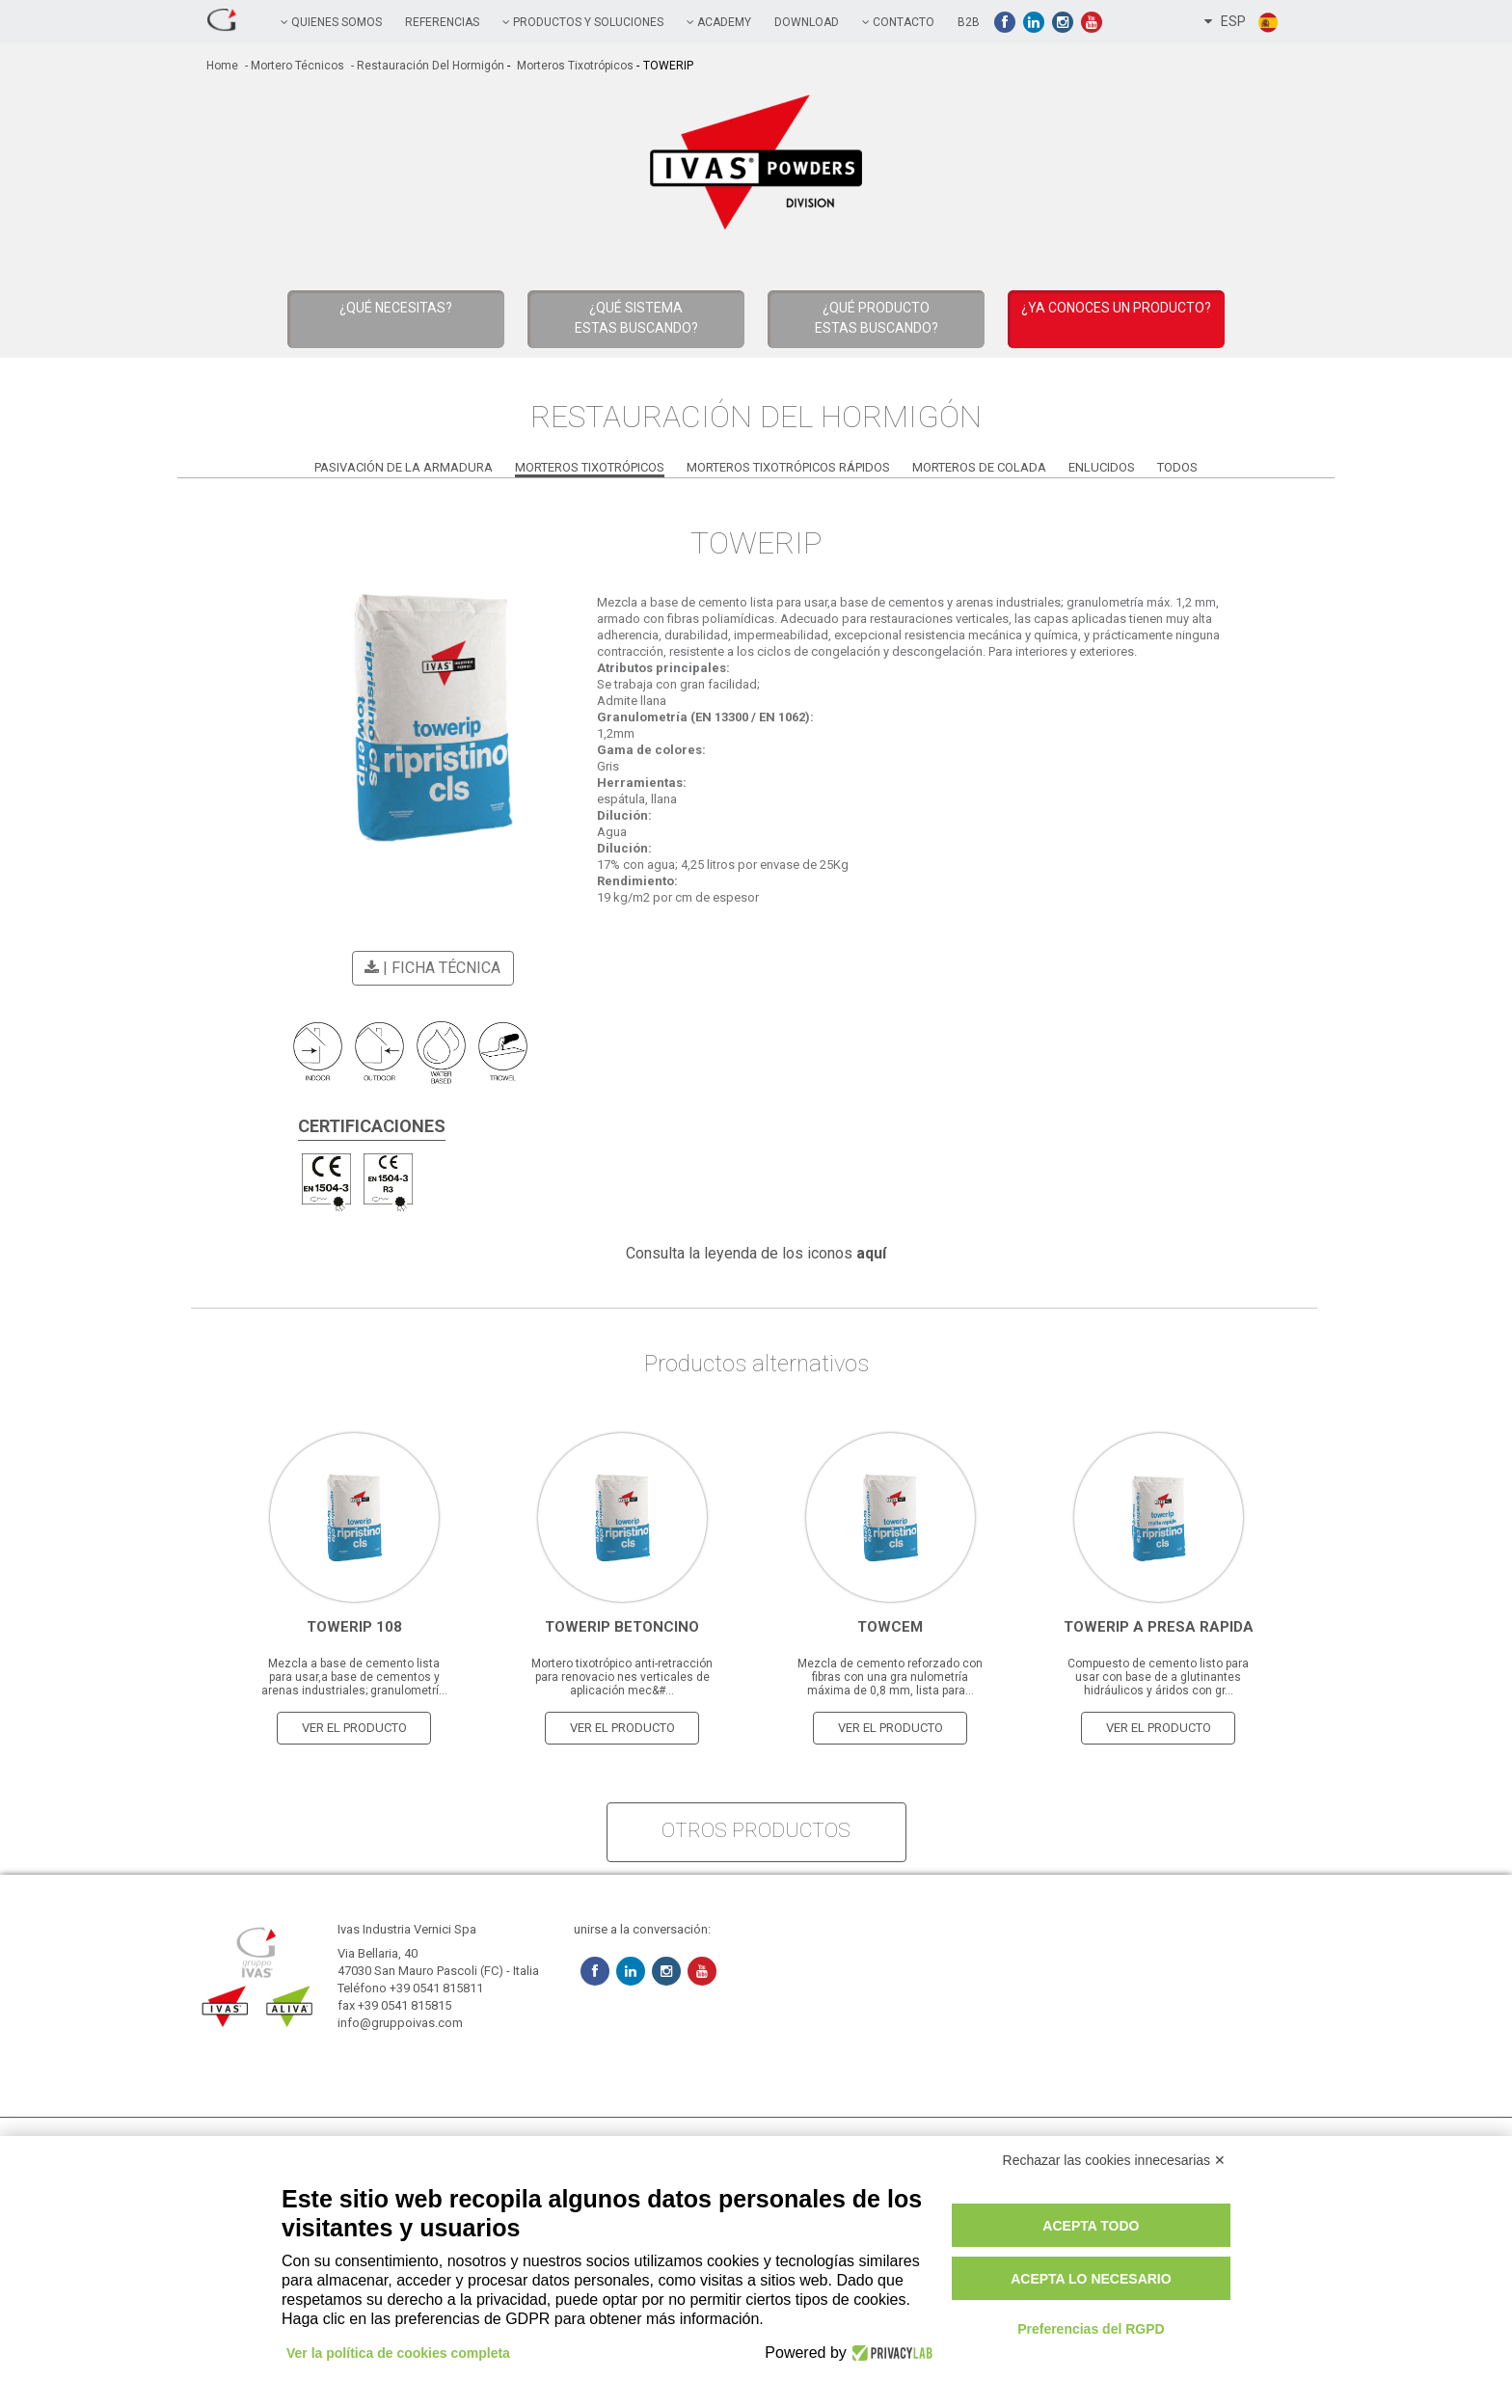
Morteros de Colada (979, 467)
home (222, 65)
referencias (442, 22)
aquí (871, 1253)
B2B (969, 22)
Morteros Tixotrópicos (574, 65)
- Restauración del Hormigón (426, 65)
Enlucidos (1101, 467)
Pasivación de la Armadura (403, 467)
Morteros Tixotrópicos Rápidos (788, 467)
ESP (1242, 22)
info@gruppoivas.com (400, 2023)
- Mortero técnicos (293, 65)
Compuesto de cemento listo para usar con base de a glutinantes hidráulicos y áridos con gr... (1158, 1677)
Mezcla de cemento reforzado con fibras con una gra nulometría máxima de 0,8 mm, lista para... (890, 1677)
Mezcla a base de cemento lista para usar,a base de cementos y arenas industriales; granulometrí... (354, 1677)
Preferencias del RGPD (1091, 2329)
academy (719, 22)
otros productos (756, 1830)
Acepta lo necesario (1091, 2278)
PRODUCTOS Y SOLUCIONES (582, 22)
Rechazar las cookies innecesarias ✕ (1114, 2160)
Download (806, 22)
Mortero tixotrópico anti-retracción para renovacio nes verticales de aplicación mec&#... (622, 1677)
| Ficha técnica (429, 968)
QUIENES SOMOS (331, 22)
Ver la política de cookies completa (398, 2353)
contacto (898, 22)
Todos (1177, 467)
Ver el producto (354, 1727)
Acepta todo (1090, 2225)
